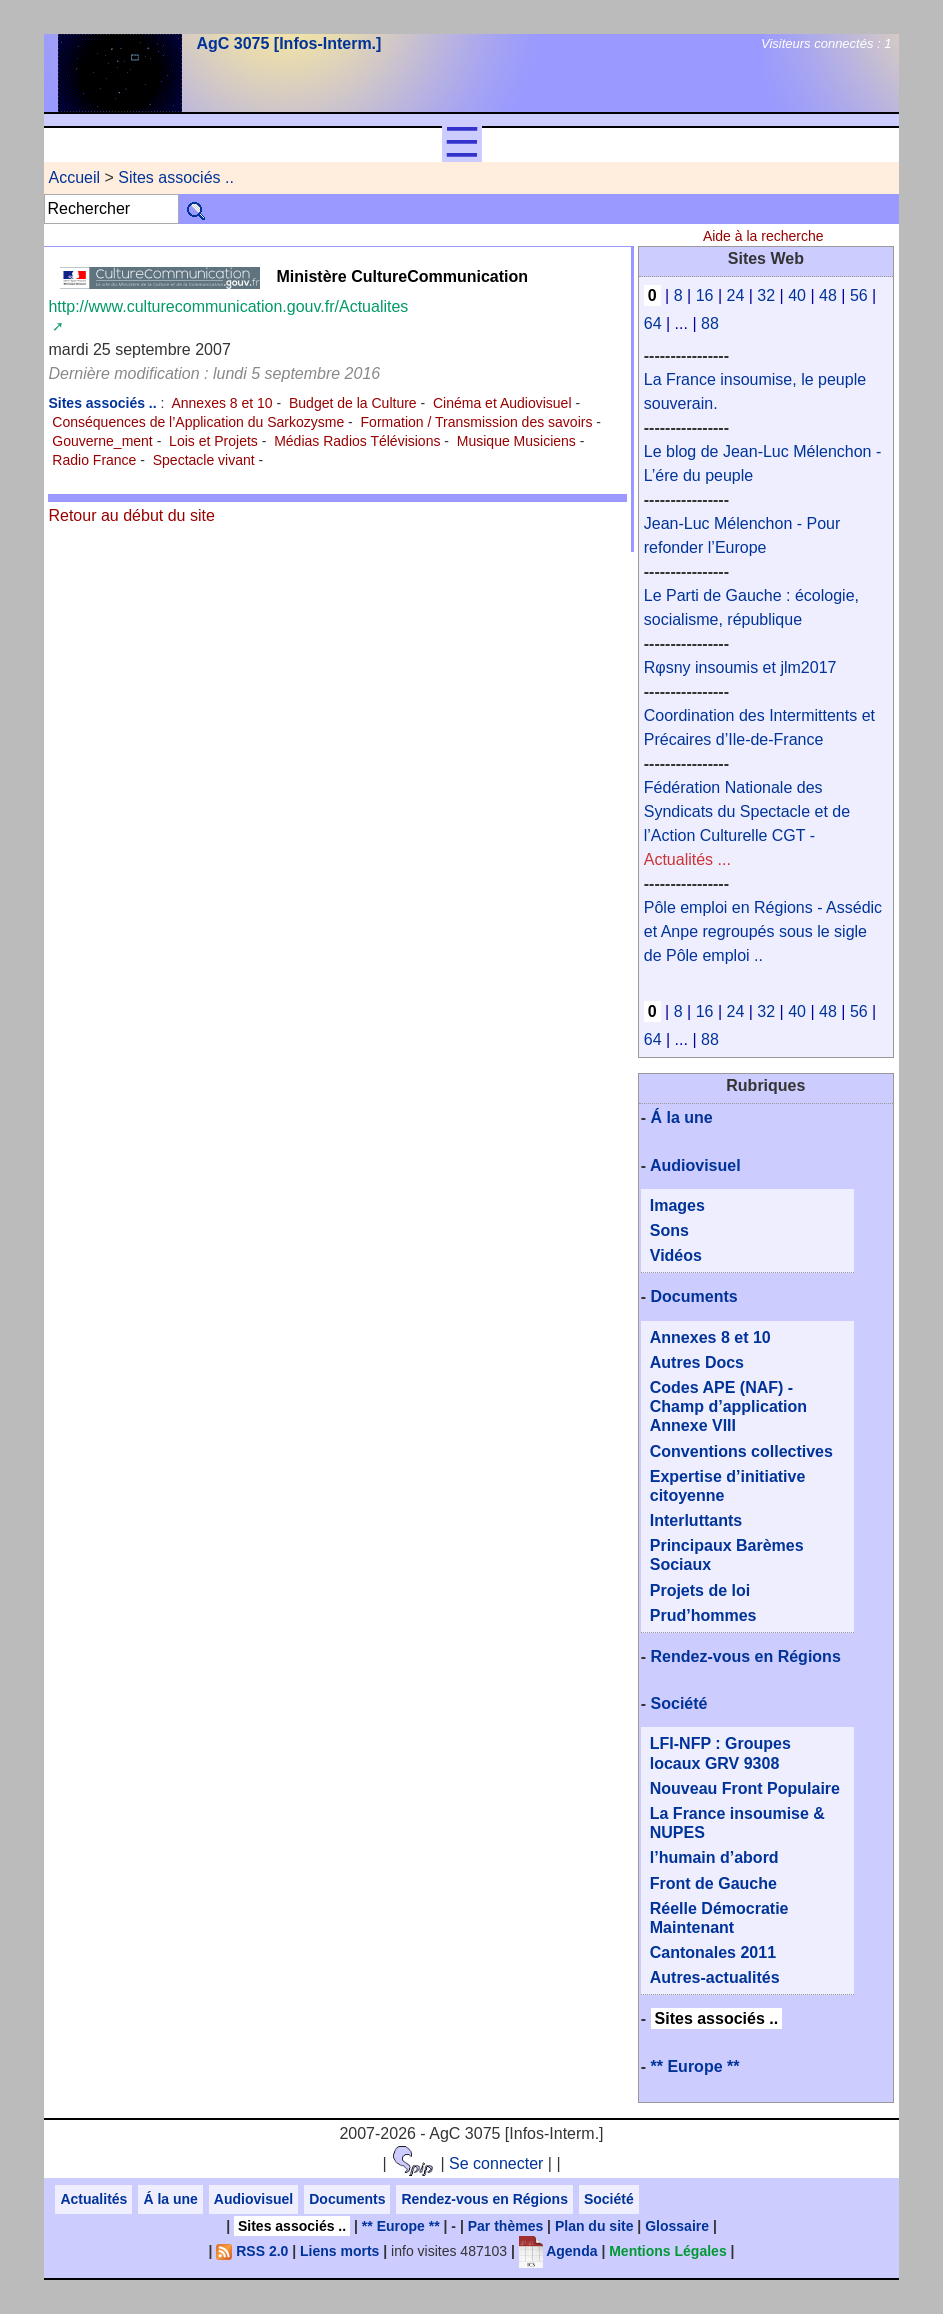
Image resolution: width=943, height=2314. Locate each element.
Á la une (682, 1117)
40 (797, 295)
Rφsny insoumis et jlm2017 (740, 667)
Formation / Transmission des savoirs (477, 422)
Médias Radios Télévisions (357, 441)
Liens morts (339, 2251)
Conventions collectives (741, 1451)
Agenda (558, 2251)
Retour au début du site (131, 515)
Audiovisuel (695, 1165)
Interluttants (696, 1520)
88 (710, 323)
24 (736, 295)
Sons (669, 1230)
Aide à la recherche (763, 236)
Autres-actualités (715, 1977)
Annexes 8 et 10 (221, 403)
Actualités (93, 2199)
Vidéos (676, 1255)
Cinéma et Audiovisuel (502, 403)
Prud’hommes (703, 1615)
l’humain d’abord (714, 1857)
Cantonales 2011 (713, 1952)
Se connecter (496, 2163)
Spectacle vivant (204, 460)
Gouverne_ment (102, 441)
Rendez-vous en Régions (746, 1656)
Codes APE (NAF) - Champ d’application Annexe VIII (728, 1406)
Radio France (94, 460)
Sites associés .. (176, 177)
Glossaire (677, 2226)
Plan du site (594, 2226)
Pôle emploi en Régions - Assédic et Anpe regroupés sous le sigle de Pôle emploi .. (763, 931)
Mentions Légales (667, 2251)
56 (859, 295)
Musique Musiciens (516, 441)
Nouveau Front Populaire (745, 1788)
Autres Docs (697, 1362)
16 (705, 295)
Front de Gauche (713, 1883)
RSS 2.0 (252, 2251)
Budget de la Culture (353, 403)
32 (766, 295)
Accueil (74, 177)
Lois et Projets (213, 441)
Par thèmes (505, 2226)
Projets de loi (700, 1590)
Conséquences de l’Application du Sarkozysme (198, 422)
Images (677, 1205)
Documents (694, 1296)
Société (679, 1703)
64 (653, 323)
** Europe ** (695, 2066)
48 (828, 295)
